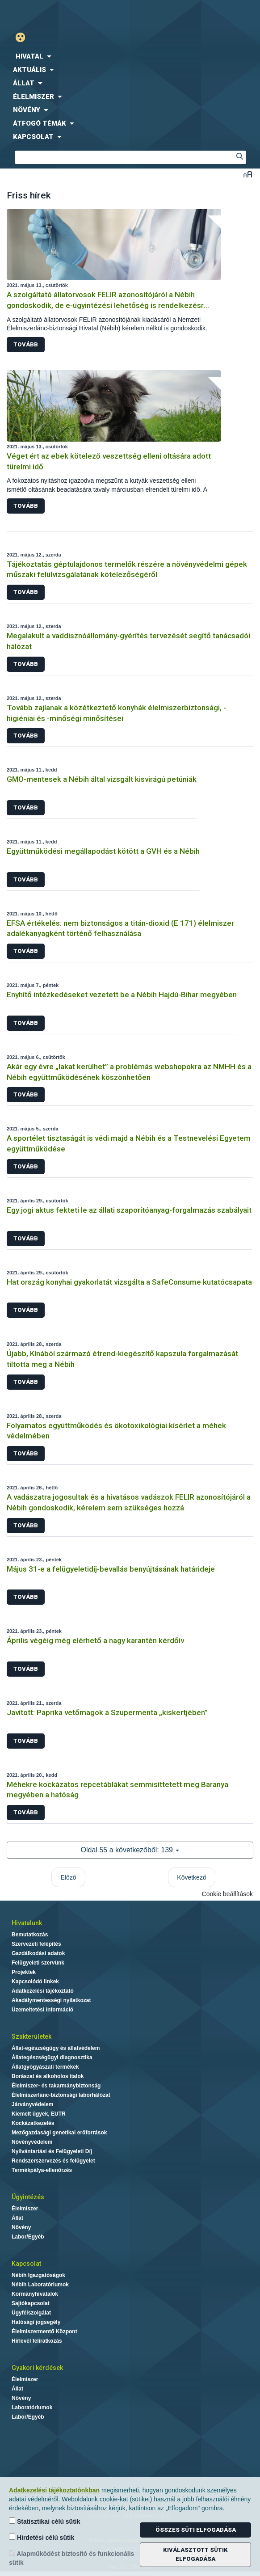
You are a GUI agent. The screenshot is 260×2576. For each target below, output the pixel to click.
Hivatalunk (27, 1923)
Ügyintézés (28, 2197)
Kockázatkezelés (33, 2123)
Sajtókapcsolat (31, 2303)
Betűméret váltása (247, 174)
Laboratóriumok (32, 2407)
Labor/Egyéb (28, 2237)
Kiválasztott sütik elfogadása (195, 2554)
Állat (17, 2218)
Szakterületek (31, 2036)
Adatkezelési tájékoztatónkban (54, 2490)
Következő (191, 1877)
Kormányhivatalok (35, 2294)
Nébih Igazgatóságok (38, 2275)
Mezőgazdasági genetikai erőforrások (59, 2132)
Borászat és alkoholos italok (48, 2076)
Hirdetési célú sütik (41, 2537)
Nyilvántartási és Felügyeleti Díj (52, 2151)
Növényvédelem (32, 2142)
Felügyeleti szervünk (38, 1963)
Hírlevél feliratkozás (37, 2341)
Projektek (24, 1972)
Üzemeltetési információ (42, 2010)
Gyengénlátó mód (24, 37)
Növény (21, 2227)
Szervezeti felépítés (36, 1944)
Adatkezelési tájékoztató (43, 1991)
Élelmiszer (25, 2208)
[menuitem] (130, 56)
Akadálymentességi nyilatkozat (51, 2000)
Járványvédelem (32, 2104)
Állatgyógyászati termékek (45, 2067)
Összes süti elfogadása (195, 2529)
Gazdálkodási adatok (38, 1953)
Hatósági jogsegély (36, 2322)
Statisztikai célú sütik (44, 2521)
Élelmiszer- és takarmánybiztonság (56, 2086)
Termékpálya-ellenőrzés (42, 2170)
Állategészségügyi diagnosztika (52, 2057)
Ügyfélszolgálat (31, 2313)
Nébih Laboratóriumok (40, 2284)
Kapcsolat (26, 2263)
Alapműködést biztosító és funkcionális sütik (71, 2558)
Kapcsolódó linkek (35, 1981)
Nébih (65, 14)
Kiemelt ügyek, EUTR (39, 2114)
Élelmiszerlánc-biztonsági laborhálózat (61, 2095)
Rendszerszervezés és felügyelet (53, 2161)
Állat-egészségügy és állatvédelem (56, 2048)
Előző (68, 1877)
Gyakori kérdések (37, 2367)
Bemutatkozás (30, 1934)
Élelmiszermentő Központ (44, 2331)
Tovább (25, 344)
